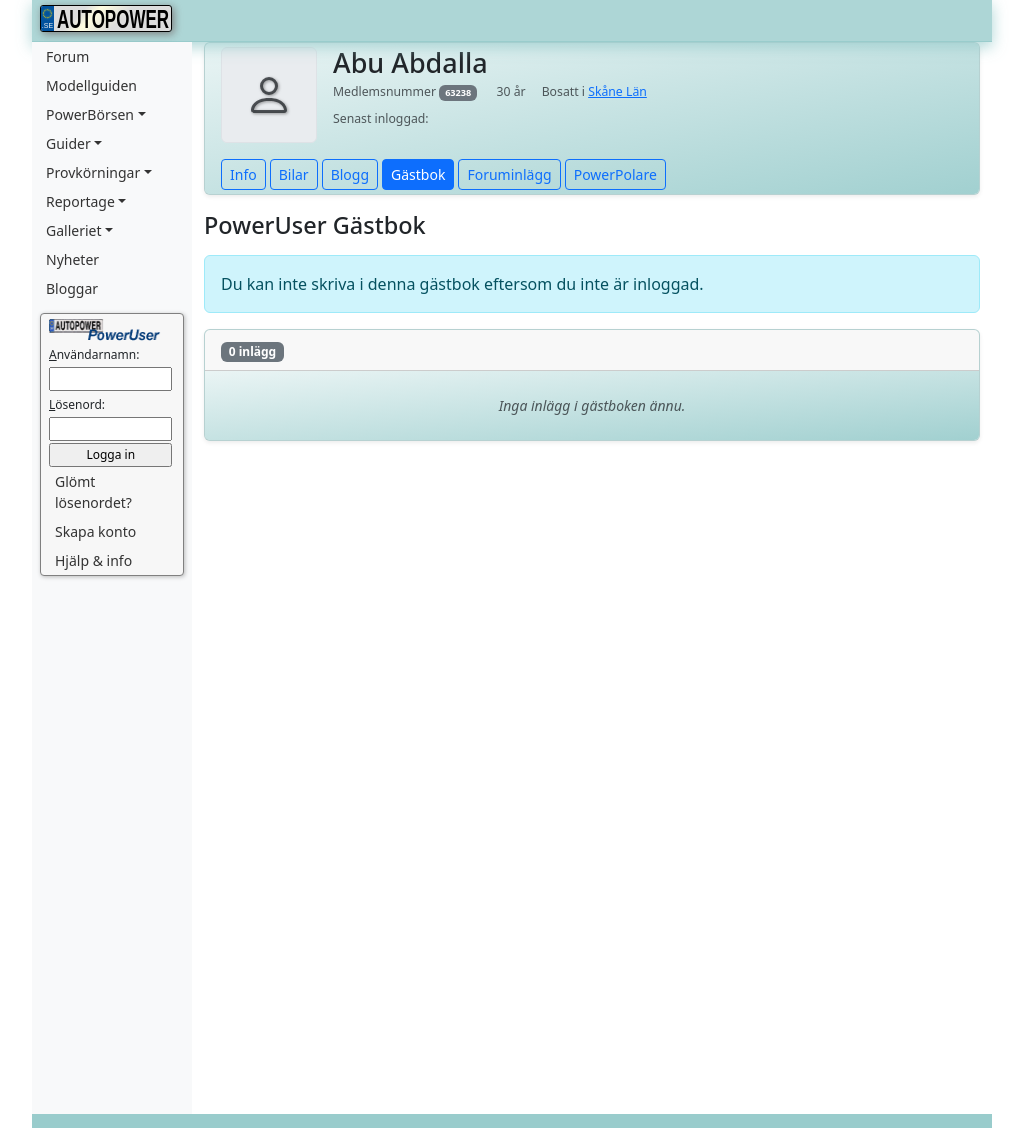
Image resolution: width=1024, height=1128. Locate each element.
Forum (67, 56)
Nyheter (72, 259)
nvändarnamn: (94, 354)
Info (243, 174)
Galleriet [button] (74, 230)
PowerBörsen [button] (90, 114)
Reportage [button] (80, 201)
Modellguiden (91, 85)
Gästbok (418, 174)
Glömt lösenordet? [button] (93, 492)
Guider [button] (68, 143)
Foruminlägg (509, 174)
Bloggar (72, 288)
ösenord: (77, 404)
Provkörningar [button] (93, 172)
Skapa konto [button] (95, 531)
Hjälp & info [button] (93, 560)
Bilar (294, 174)
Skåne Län (617, 91)
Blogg (350, 174)
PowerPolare (615, 174)
